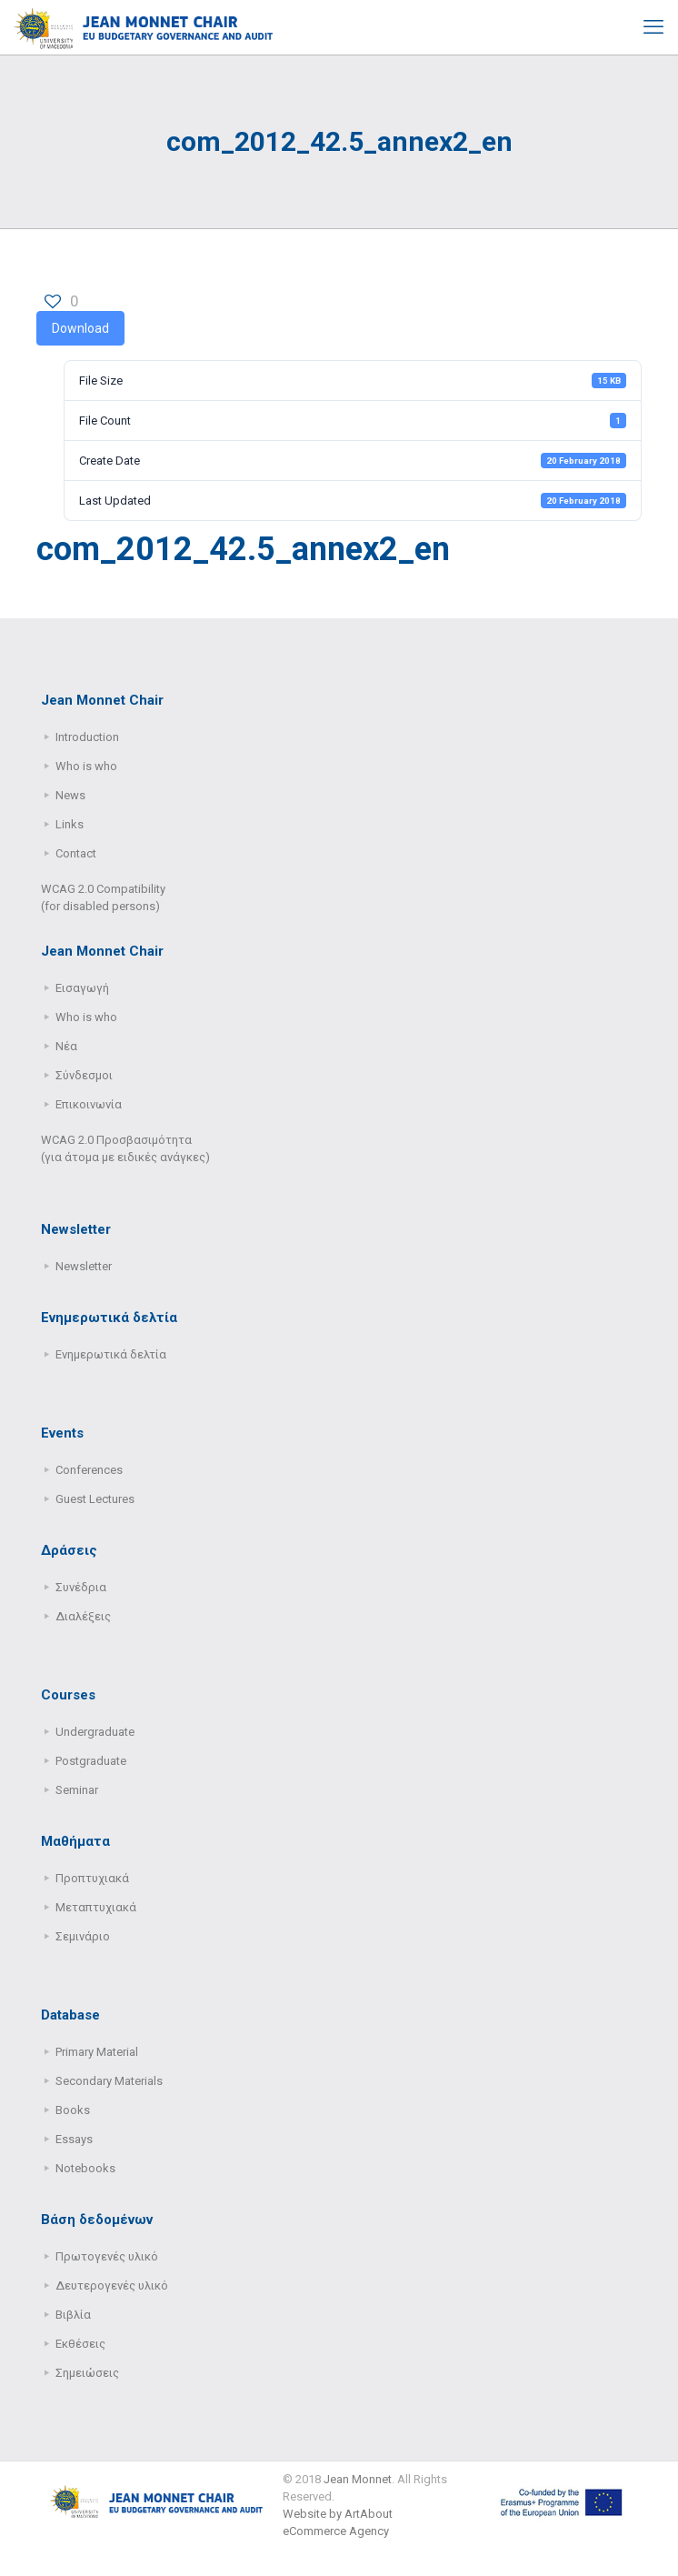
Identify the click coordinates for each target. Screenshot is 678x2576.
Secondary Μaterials (109, 2081)
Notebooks (85, 2168)
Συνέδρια (80, 1587)
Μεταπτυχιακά (95, 1907)
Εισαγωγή (82, 988)
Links (69, 824)
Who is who (86, 766)
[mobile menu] (653, 27)
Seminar (76, 1790)
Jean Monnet (358, 2479)
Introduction (87, 737)
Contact (75, 853)
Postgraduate (90, 1761)
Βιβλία (73, 2314)
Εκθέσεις (80, 2343)
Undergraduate (95, 1732)
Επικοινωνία (88, 1104)
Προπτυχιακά (92, 1878)
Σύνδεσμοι (84, 1075)
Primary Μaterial (96, 2052)
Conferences (89, 1470)
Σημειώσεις (87, 2373)
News (70, 795)
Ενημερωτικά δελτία (110, 1354)
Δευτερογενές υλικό (111, 2285)
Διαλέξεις (83, 1616)
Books (72, 2110)
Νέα (66, 1046)
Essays (74, 2139)
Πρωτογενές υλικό (106, 2256)
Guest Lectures (95, 1499)
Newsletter (83, 1266)
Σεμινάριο (82, 1936)
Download (80, 328)
